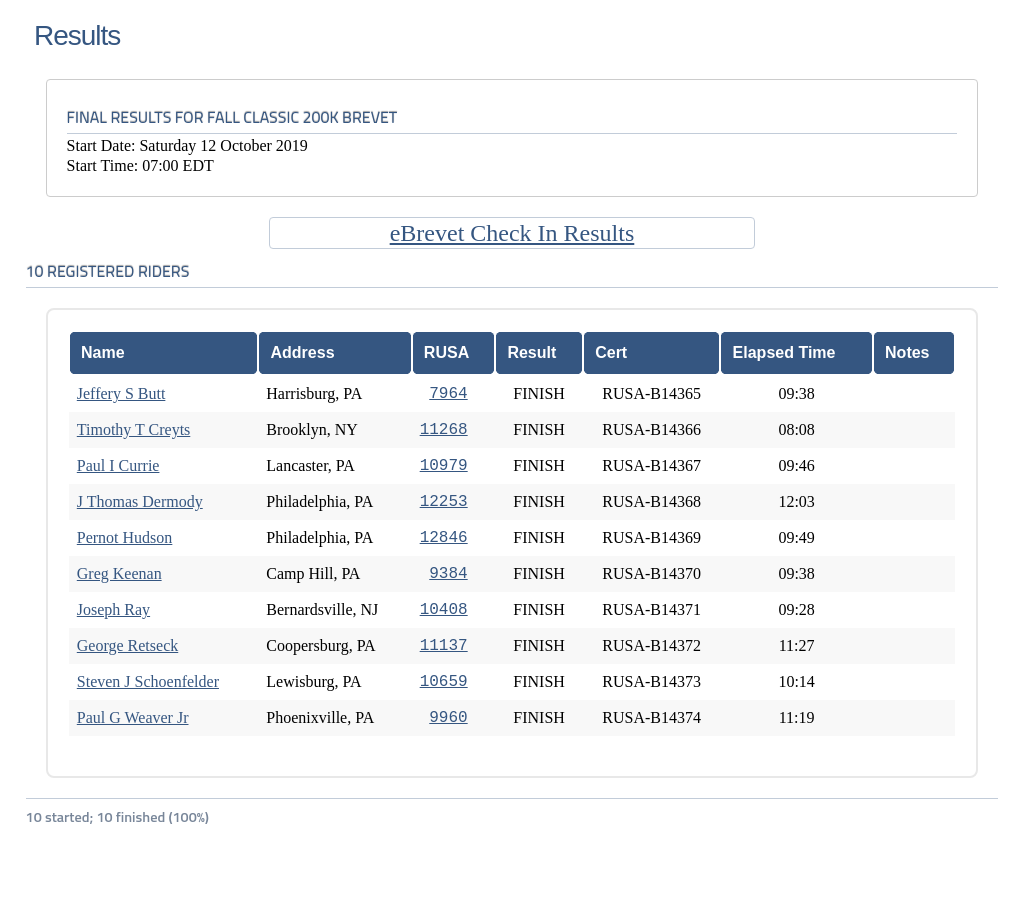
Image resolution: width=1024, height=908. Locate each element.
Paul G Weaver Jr (133, 717)
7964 (448, 394)
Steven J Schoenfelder (148, 681)
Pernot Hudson (125, 537)
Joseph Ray (113, 609)
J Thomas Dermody (140, 501)
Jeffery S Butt (121, 393)
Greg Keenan (119, 573)
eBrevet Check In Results (512, 233)
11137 (444, 646)
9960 (448, 718)
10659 (444, 682)
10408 (444, 610)
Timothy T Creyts (134, 429)
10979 (444, 466)
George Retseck (127, 645)
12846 (444, 538)
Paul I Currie (118, 465)
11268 (444, 430)
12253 (444, 502)
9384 (448, 574)
